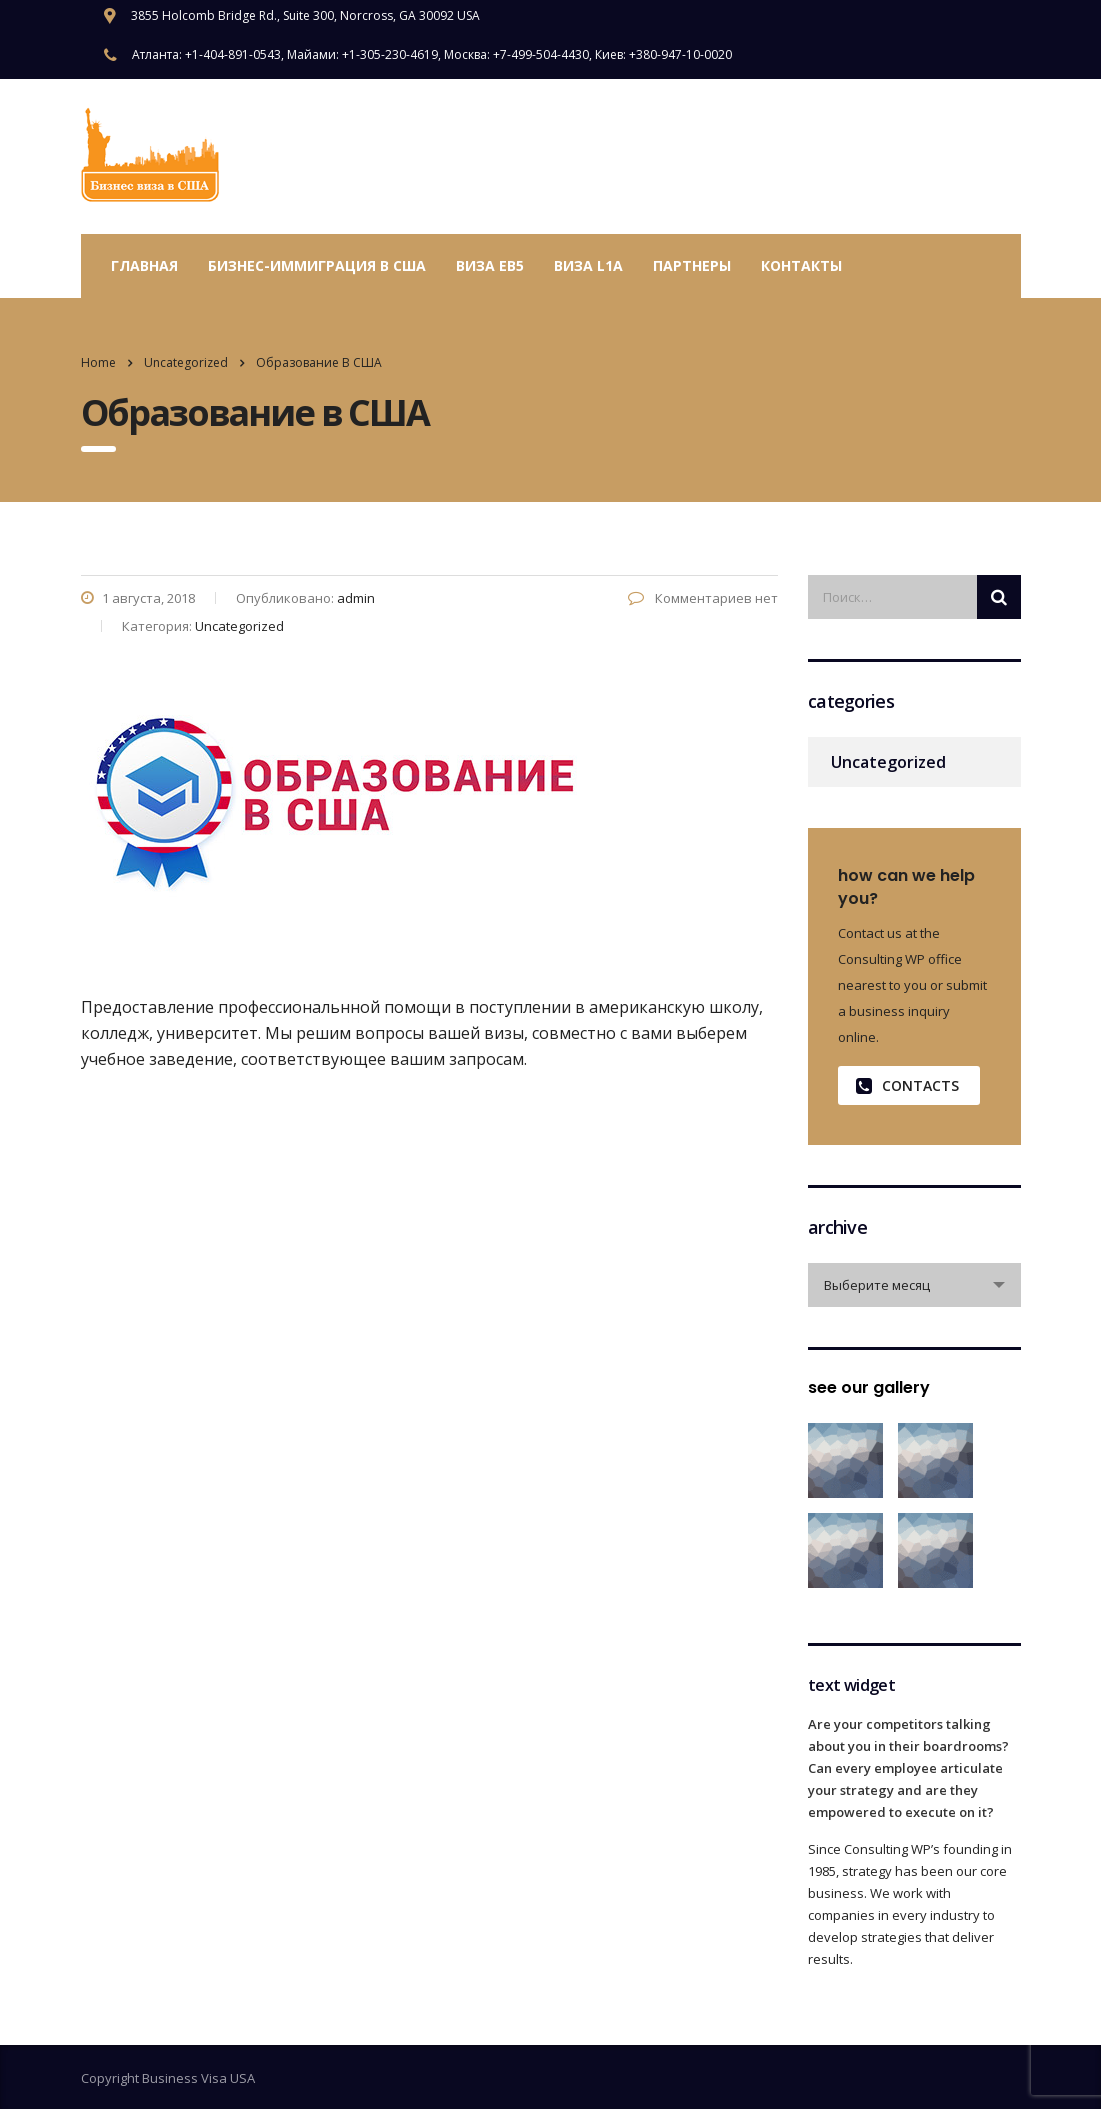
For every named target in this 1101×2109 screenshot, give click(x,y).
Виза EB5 (490, 265)
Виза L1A (588, 265)
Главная (144, 265)
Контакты (801, 265)
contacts (907, 1085)
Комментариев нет (703, 598)
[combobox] (914, 1285)
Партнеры (692, 265)
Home (98, 362)
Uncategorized (888, 762)
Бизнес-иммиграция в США (317, 265)
